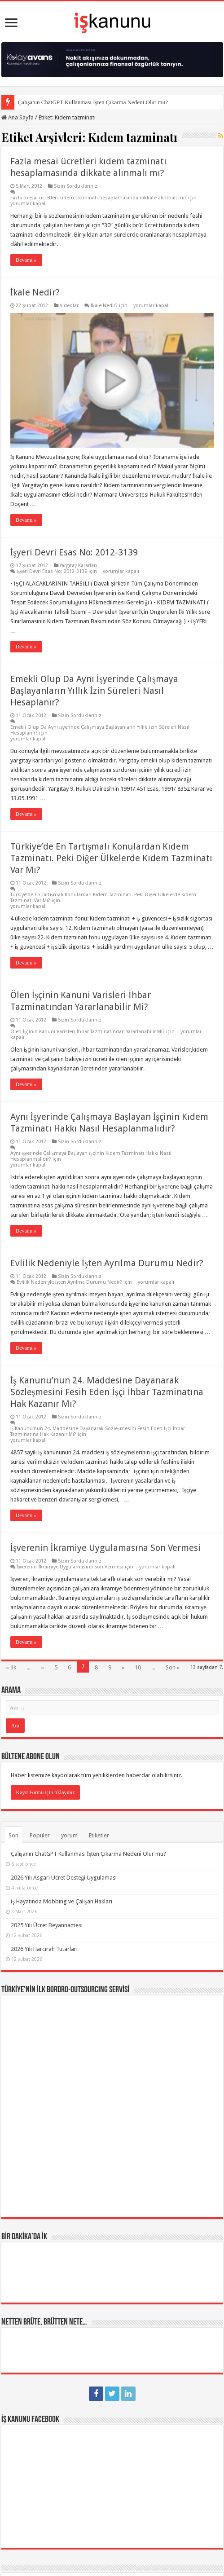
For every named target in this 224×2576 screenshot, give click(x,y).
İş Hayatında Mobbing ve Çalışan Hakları (61, 1901)
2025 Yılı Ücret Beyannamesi (47, 1925)
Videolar (69, 305)
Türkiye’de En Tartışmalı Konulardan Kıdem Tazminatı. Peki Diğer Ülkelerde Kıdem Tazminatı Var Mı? (111, 858)
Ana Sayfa (17, 117)
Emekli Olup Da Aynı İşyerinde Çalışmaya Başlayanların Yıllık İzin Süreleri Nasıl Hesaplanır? (94, 691)
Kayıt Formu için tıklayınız (45, 1792)
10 (138, 1667)
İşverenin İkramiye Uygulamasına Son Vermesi (105, 1547)
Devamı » (26, 260)
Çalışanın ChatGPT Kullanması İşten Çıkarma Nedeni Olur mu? (93, 102)
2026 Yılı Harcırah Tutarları (44, 1949)
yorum (69, 1835)
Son (13, 1835)
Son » (173, 1667)
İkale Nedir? (35, 292)
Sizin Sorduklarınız (75, 186)
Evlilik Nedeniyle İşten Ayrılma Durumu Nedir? (106, 1263)
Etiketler (99, 1835)
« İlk (11, 1667)
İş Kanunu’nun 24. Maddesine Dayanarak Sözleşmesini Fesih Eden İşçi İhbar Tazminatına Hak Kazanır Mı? (107, 1392)
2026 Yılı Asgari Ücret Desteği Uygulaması (64, 1877)
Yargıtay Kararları (78, 565)
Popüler (40, 1835)
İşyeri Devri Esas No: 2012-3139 (74, 552)
